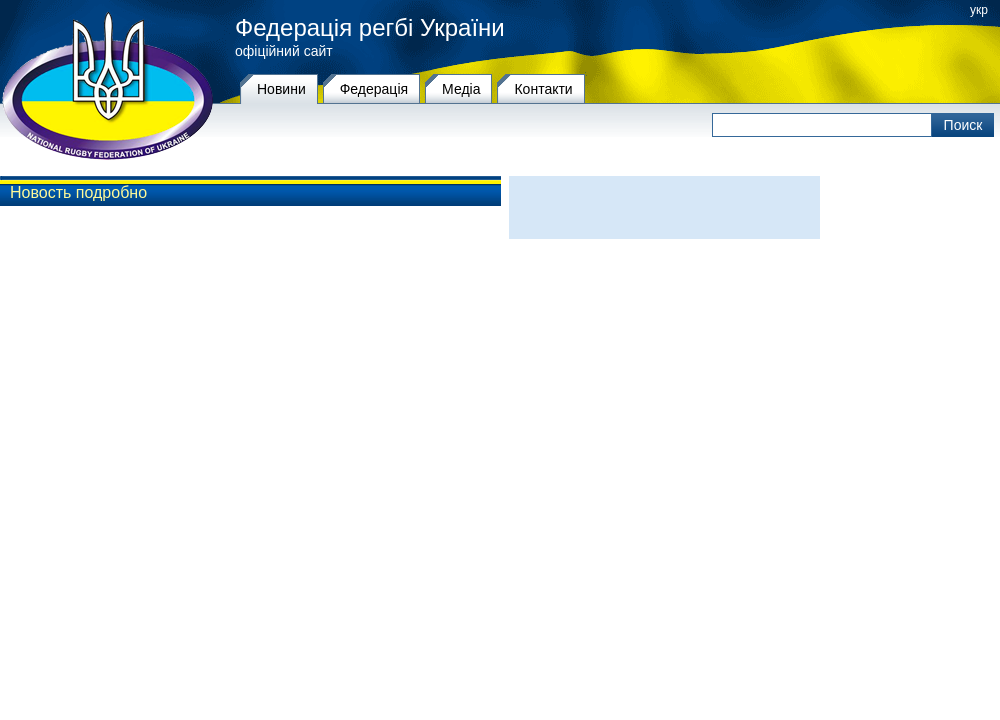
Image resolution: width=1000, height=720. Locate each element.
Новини (281, 89)
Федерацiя (374, 89)
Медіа (461, 89)
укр (979, 10)
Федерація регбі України (370, 28)
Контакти (543, 89)
